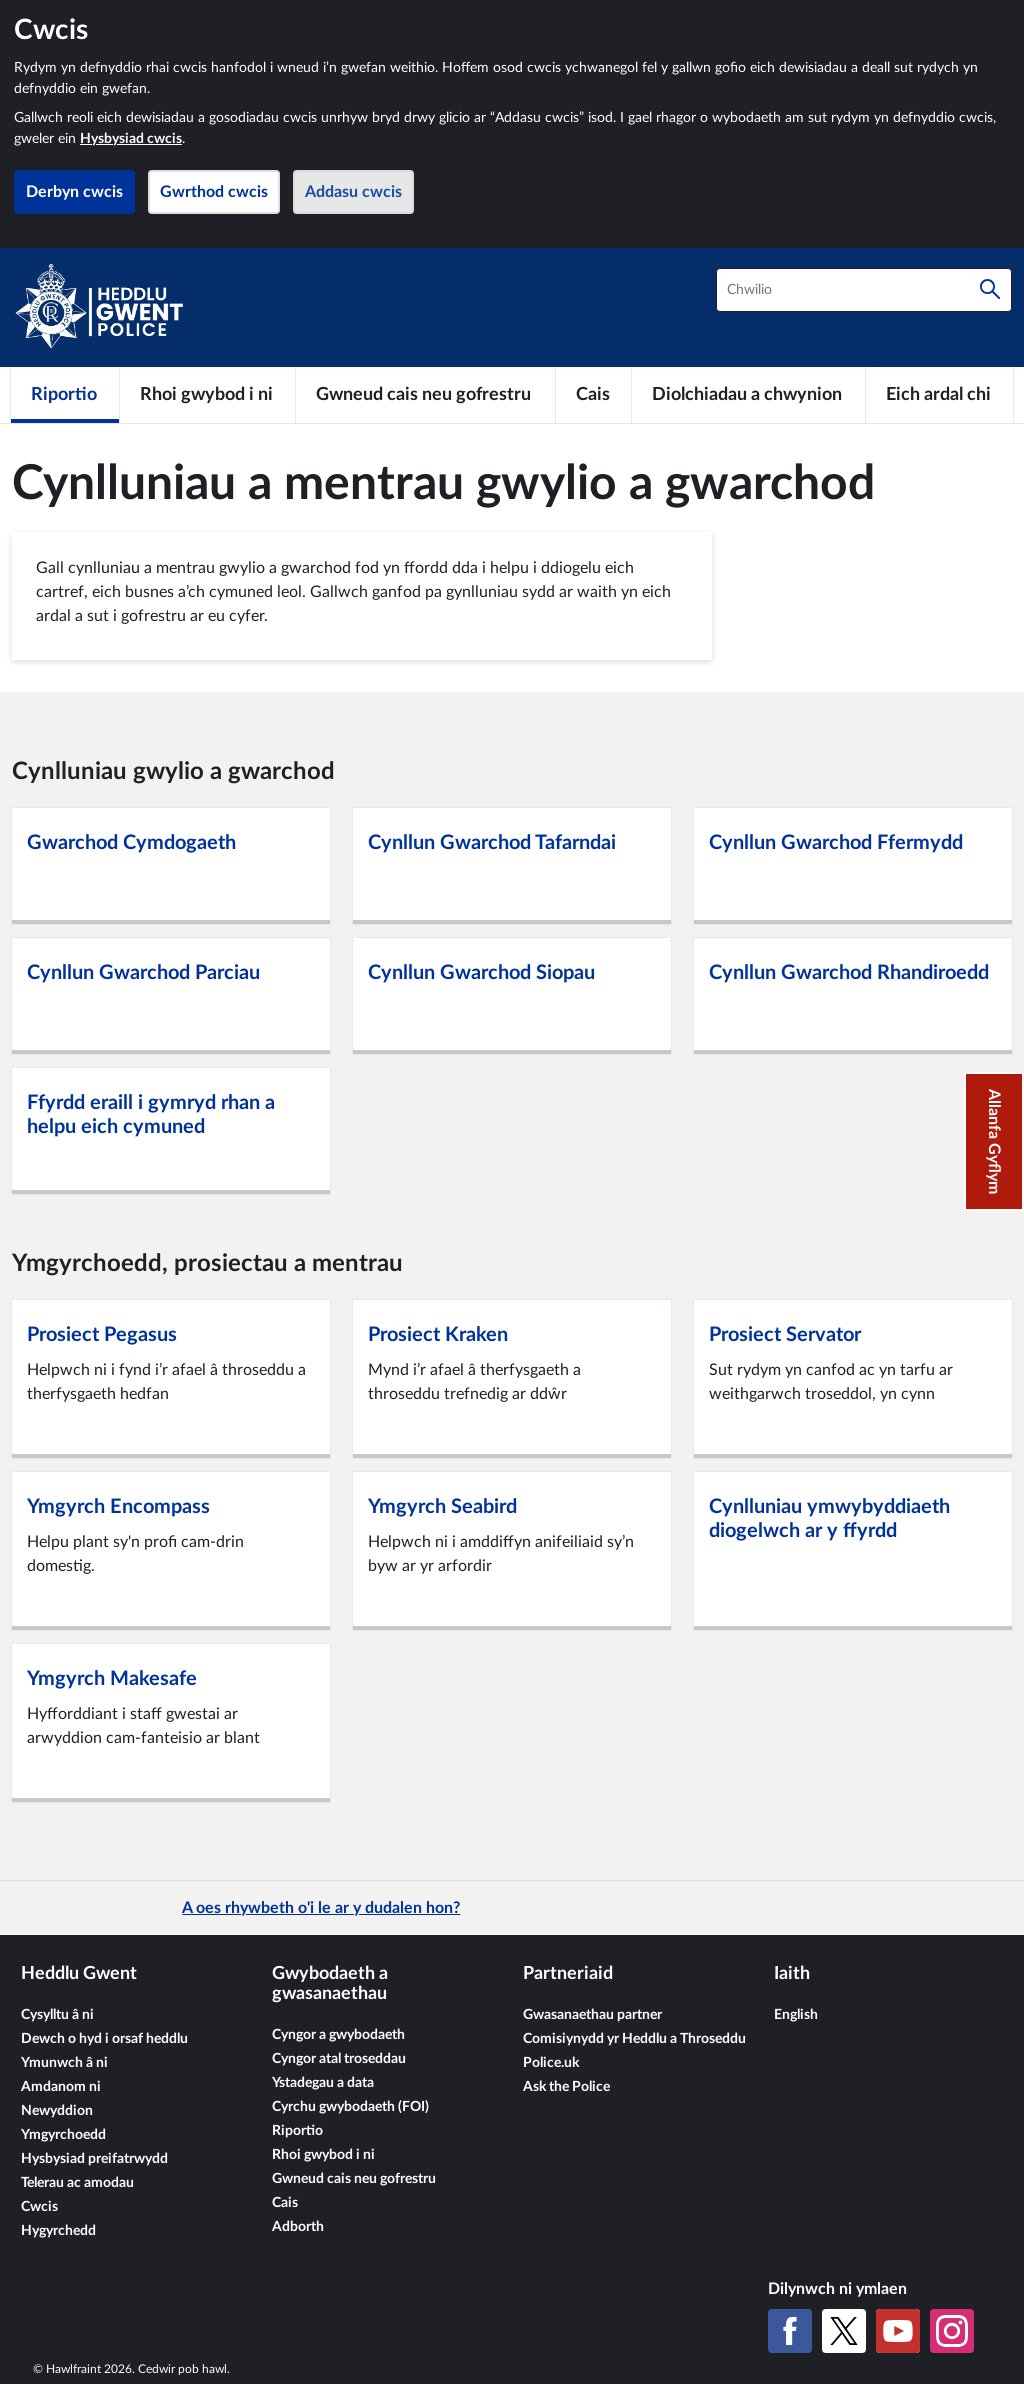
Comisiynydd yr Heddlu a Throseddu (634, 2039)
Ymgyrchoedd (63, 2135)
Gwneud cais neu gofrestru (354, 2179)
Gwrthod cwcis (214, 192)
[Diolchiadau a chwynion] (748, 395)
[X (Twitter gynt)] (844, 2331)
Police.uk (551, 2063)
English (796, 2015)
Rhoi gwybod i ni (323, 2155)
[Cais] (593, 395)
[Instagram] (952, 2331)
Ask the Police (566, 2087)
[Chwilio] (990, 290)
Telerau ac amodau (77, 2183)
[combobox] (864, 290)
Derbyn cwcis (74, 192)
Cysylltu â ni (57, 2015)
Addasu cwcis (353, 192)
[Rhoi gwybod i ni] (207, 395)
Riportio (297, 2131)
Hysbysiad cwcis (131, 139)
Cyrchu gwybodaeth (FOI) (350, 2107)
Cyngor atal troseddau (339, 2059)
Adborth (298, 2227)
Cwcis (39, 2207)
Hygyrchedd (58, 2231)
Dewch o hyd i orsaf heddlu (104, 2039)
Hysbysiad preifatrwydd (94, 2159)
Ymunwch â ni (64, 2063)
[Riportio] (65, 395)
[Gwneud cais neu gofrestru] (425, 395)
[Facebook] (790, 2331)
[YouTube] (898, 2331)
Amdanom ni (61, 2087)
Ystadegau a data (323, 2083)
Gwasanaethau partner (592, 2015)
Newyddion (57, 2111)
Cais (285, 2203)
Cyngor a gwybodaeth (338, 2035)
